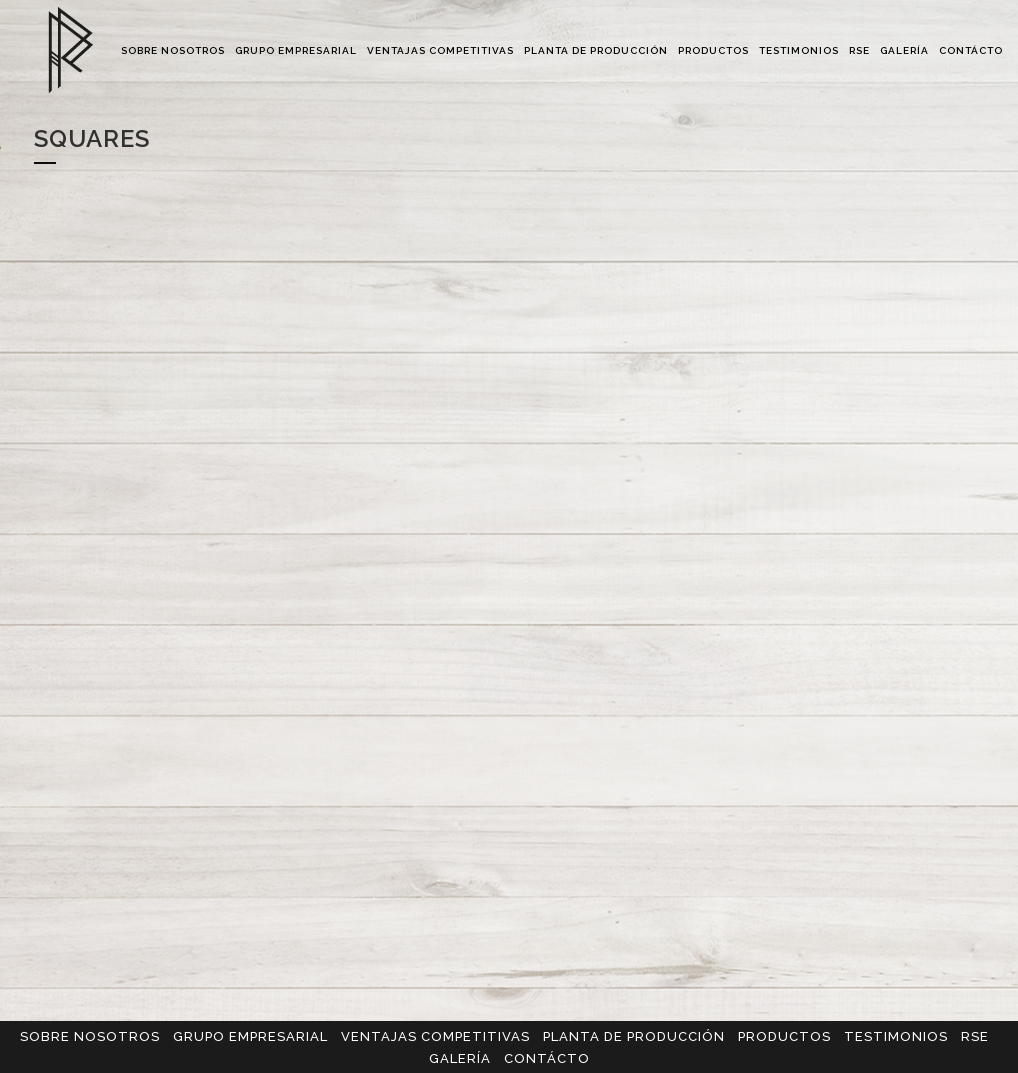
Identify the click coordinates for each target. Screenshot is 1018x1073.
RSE (975, 1036)
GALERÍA (460, 1058)
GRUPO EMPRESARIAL (250, 1036)
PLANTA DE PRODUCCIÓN (634, 1036)
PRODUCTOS (784, 1036)
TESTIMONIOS (896, 1036)
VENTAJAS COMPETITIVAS (435, 1036)
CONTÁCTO (547, 1058)
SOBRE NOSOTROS (90, 1036)
